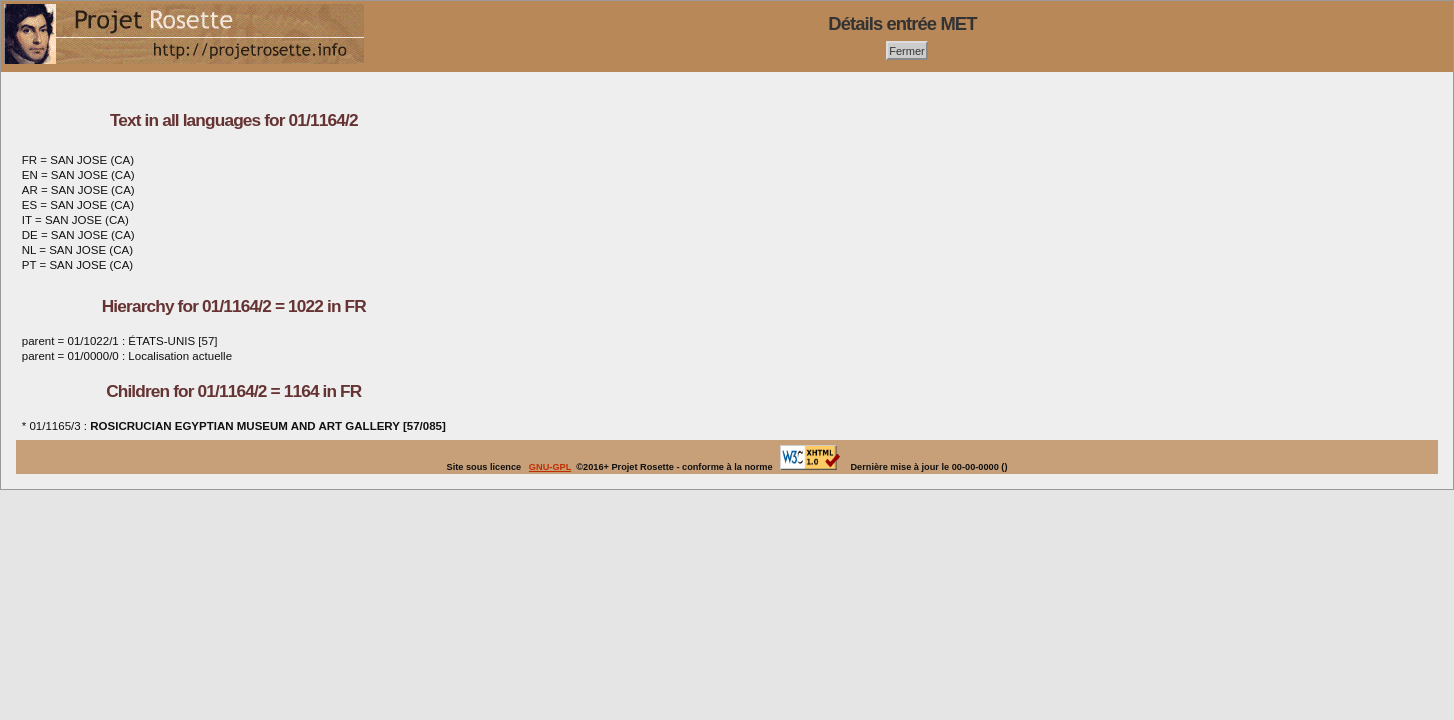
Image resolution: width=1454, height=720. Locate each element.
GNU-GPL (550, 467)
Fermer (907, 50)
